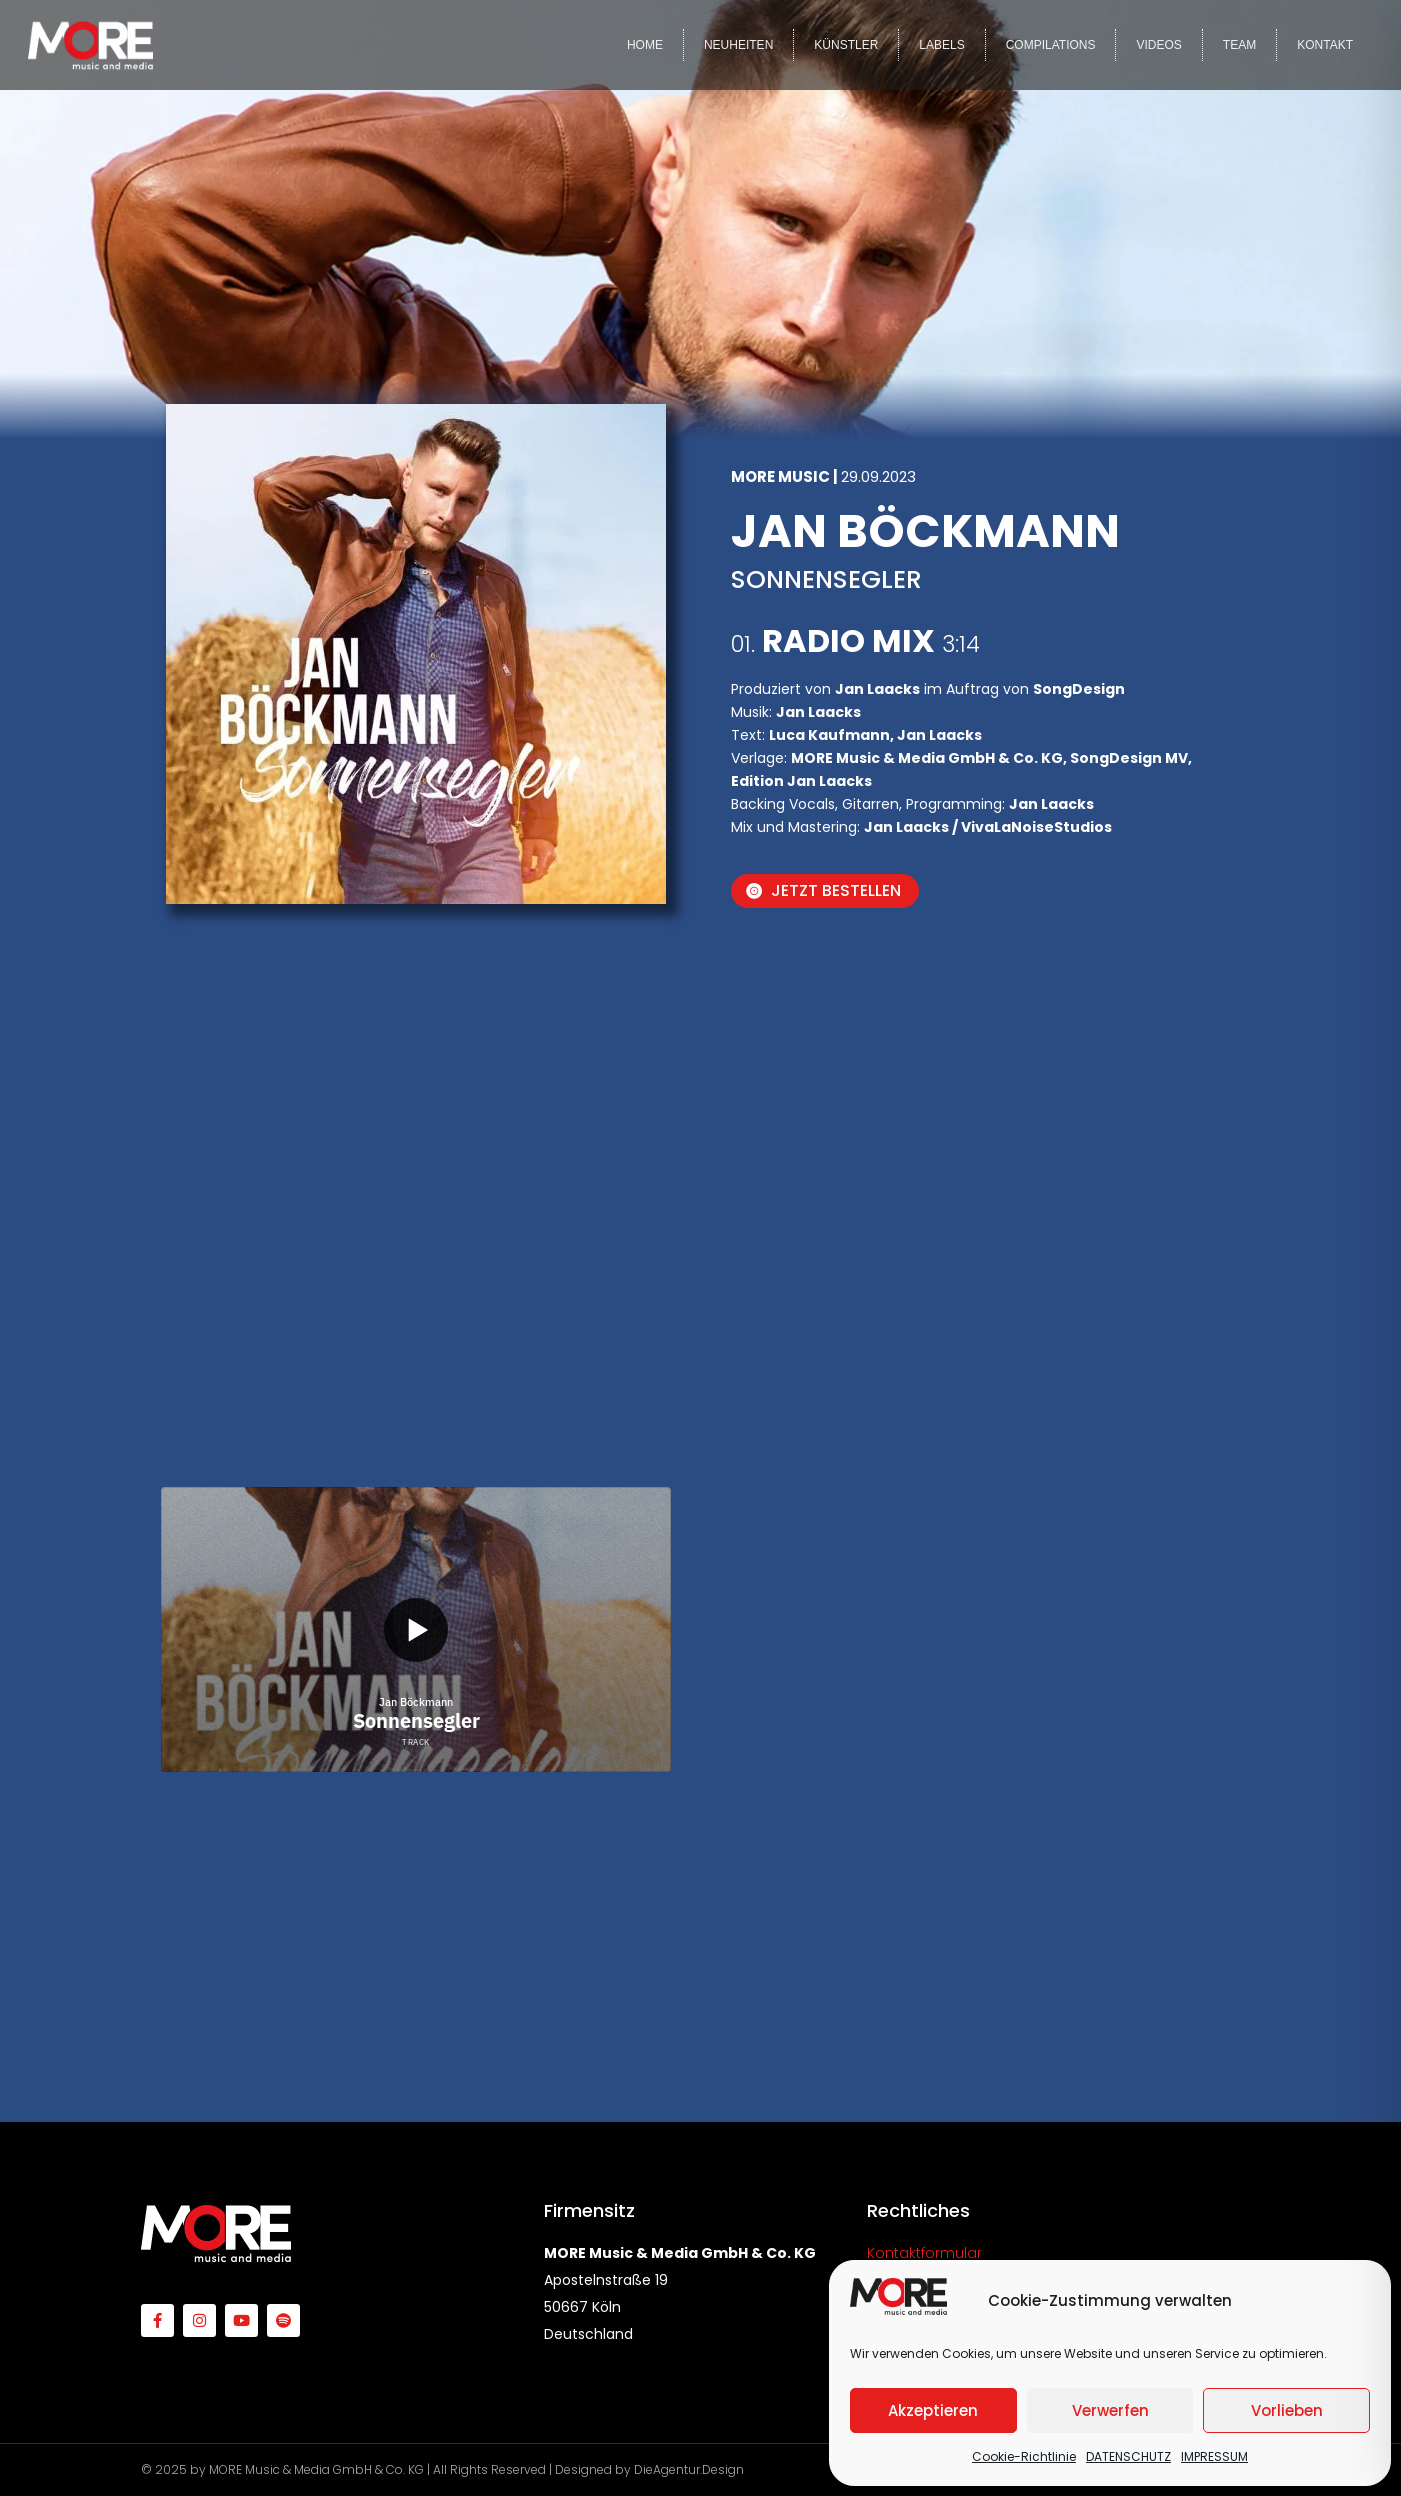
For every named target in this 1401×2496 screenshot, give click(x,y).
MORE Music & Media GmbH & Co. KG (316, 2469)
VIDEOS (1158, 45)
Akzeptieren (933, 2410)
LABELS (941, 45)
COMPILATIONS (1051, 45)
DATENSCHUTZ (1128, 2456)
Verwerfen (1110, 2410)
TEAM (1239, 45)
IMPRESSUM (1214, 2456)
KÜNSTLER (846, 45)
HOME (645, 45)
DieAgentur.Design (689, 2469)
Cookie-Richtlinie (1024, 2456)
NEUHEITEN (738, 45)
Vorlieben (1287, 2410)
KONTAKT (1325, 45)
